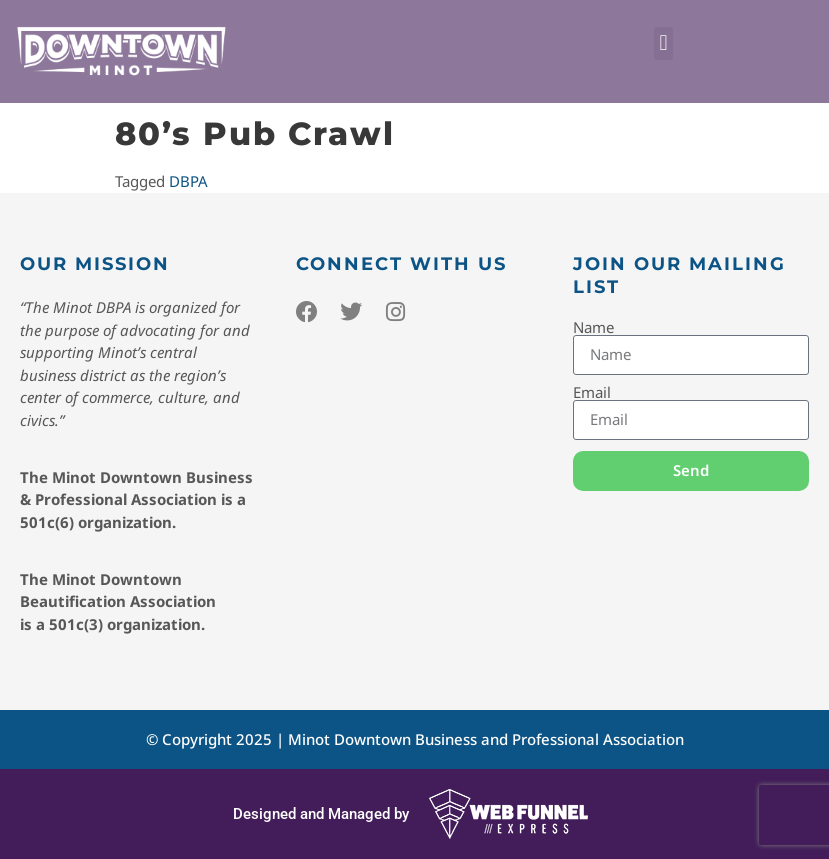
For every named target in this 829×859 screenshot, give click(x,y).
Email (592, 392)
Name (593, 327)
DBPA (188, 181)
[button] (663, 43)
